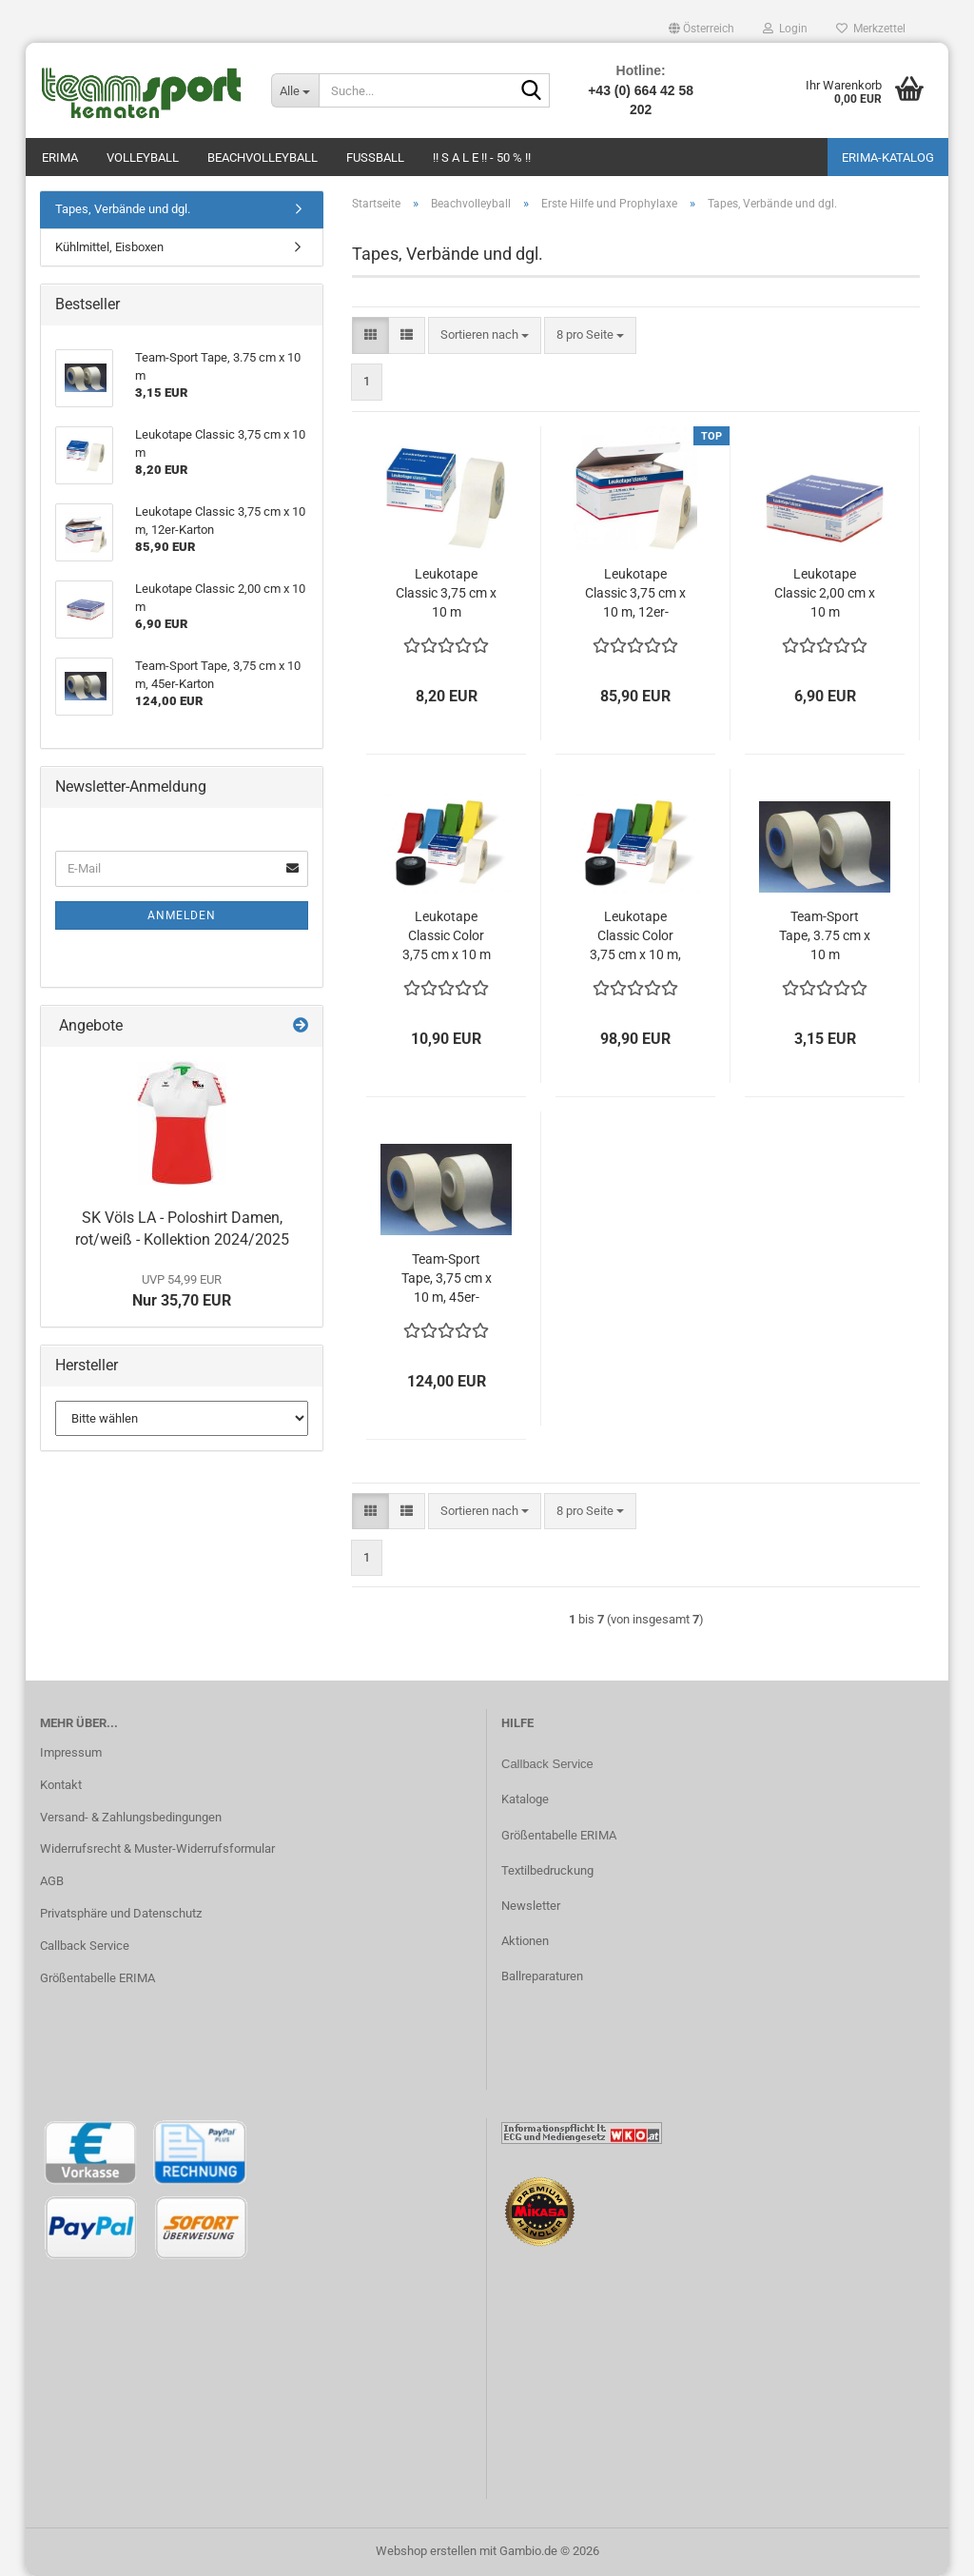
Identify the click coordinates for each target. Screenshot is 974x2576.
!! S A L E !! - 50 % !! (482, 157)
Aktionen (525, 1941)
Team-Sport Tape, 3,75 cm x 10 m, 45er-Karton (446, 1279)
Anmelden (181, 915)
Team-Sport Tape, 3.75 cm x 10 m (824, 935)
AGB (52, 1881)
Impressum (71, 1752)
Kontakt (61, 1785)
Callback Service (84, 1945)
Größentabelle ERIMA (97, 1978)
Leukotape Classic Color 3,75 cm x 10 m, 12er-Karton (635, 936)
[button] (701, 28)
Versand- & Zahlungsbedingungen (131, 1817)
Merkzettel (871, 28)
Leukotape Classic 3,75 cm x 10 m (446, 592)
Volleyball (143, 157)
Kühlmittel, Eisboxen (109, 247)
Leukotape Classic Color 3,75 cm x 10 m (446, 935)
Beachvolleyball (262, 157)
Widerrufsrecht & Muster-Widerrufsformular (157, 1848)
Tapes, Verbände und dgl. (122, 209)
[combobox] (484, 335)
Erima (60, 157)
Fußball (375, 157)
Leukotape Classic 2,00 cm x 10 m (824, 592)
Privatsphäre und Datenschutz (121, 1913)
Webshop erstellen (426, 2551)
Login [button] (785, 28)
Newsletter (530, 1905)
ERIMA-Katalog (888, 157)
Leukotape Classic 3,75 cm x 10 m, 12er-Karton (635, 593)
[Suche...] (295, 90)
